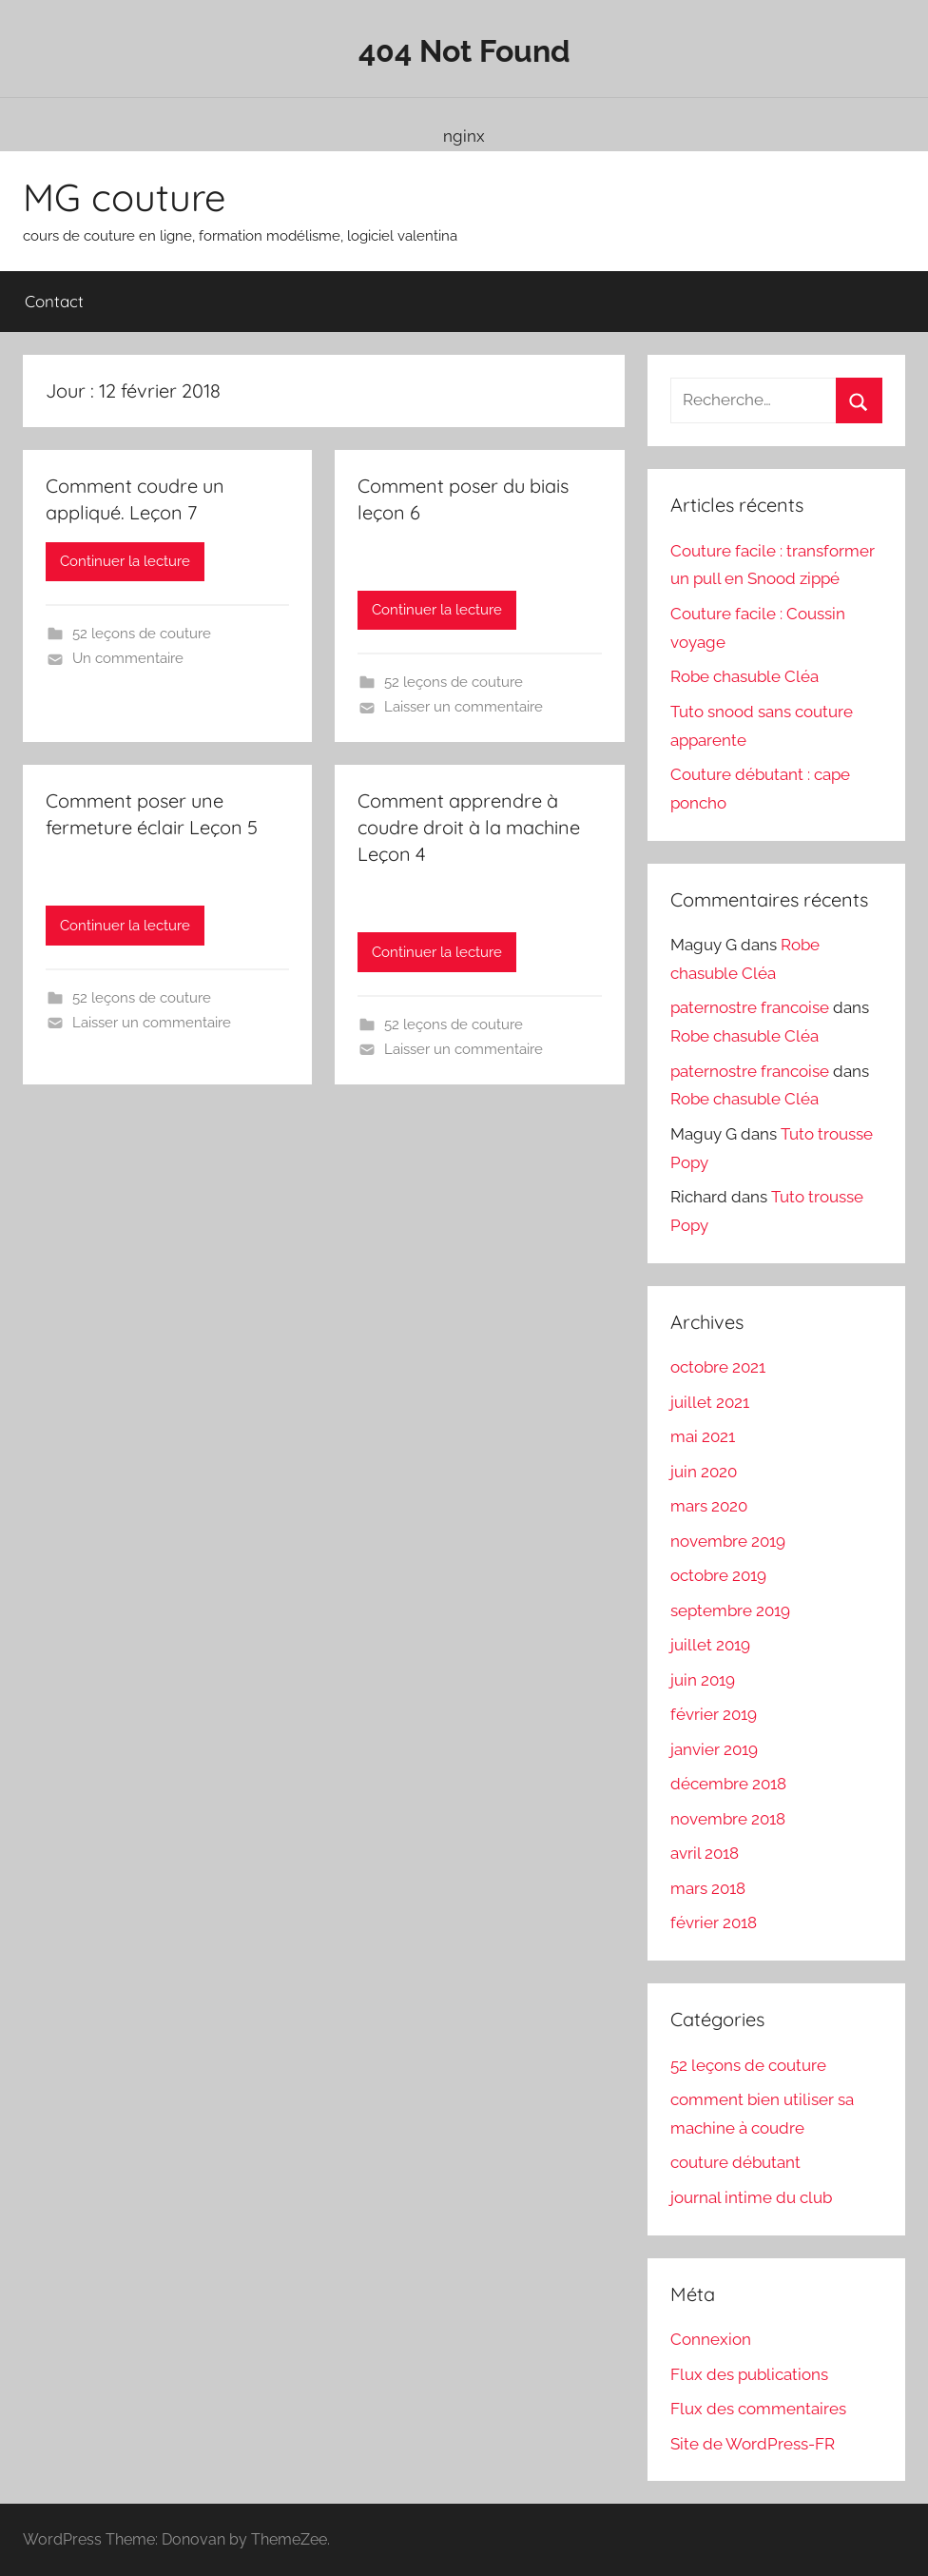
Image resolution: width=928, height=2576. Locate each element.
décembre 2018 (728, 1783)
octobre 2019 (718, 1575)
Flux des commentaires (758, 2408)
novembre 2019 (727, 1541)
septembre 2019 (730, 1610)
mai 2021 (702, 1436)
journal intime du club (751, 2197)
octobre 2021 (717, 1366)
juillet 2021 (709, 1402)
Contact (54, 301)
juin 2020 (703, 1471)
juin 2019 (702, 1679)
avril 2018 (704, 1853)
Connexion (710, 2339)
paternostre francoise (749, 1007)
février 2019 (713, 1714)
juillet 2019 (710, 1644)
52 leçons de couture (141, 633)
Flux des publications (749, 2374)
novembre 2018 (727, 1818)
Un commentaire (128, 658)
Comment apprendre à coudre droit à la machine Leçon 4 (469, 827)
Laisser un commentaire (463, 706)
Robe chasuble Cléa (744, 676)
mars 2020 (708, 1505)
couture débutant (735, 2162)
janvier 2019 (714, 1749)
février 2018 (713, 1922)
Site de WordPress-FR (752, 2443)
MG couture (124, 197)
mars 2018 (707, 1888)
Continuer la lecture (125, 561)
